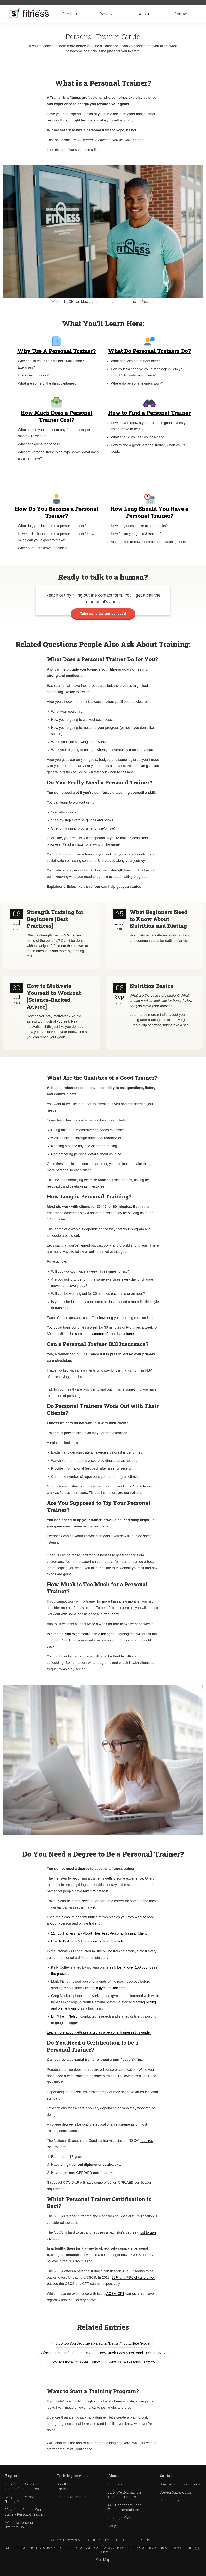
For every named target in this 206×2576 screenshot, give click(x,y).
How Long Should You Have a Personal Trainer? (149, 515)
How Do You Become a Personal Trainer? (56, 515)
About (144, 15)
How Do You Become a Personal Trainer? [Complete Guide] (103, 2350)
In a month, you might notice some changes (80, 1641)
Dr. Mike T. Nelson (65, 2023)
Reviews (107, 15)
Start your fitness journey (180, 2491)
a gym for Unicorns (110, 1995)
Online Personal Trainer (76, 2504)
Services (70, 15)
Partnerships (170, 2507)
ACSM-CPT (115, 2301)
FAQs (112, 2533)
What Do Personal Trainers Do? (149, 353)
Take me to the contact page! (103, 617)
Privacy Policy (119, 2525)
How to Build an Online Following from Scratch (87, 1948)
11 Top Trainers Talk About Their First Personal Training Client (99, 1940)
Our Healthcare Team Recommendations (125, 2514)
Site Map (103, 2566)
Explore (12, 2482)
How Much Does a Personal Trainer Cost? (57, 419)
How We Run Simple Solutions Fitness (125, 2501)
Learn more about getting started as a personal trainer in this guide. (99, 2039)
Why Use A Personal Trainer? (56, 353)
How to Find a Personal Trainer (149, 415)
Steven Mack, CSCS (175, 2499)
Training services (72, 2482)
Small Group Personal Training (74, 2493)
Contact (181, 15)
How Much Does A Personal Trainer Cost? (132, 2359)
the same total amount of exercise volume (101, 1341)
